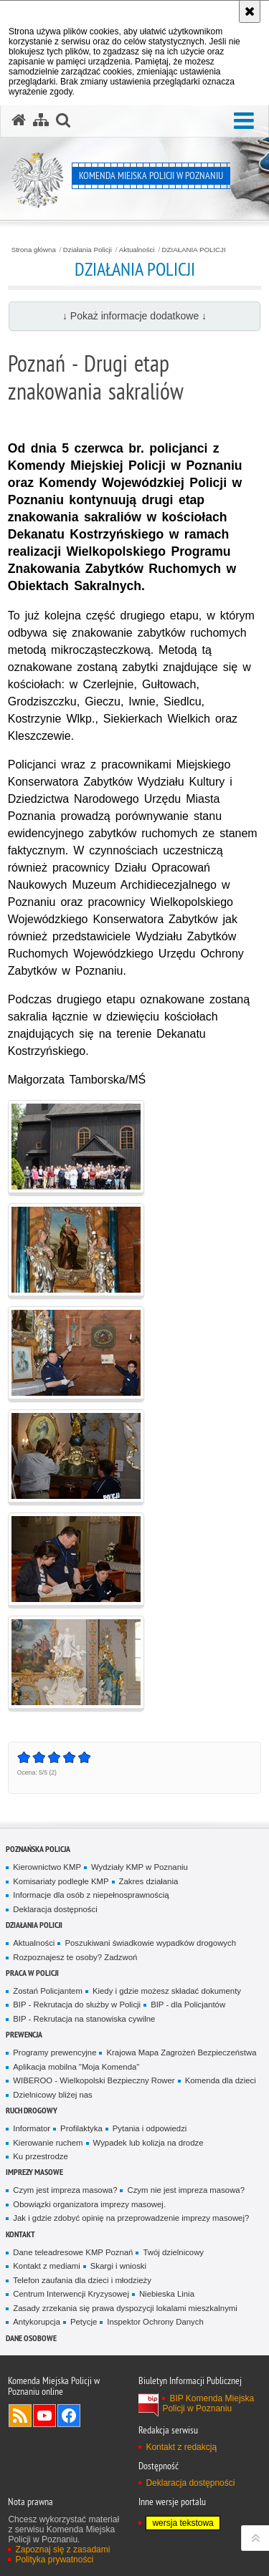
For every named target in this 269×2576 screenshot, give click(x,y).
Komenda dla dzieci (220, 2080)
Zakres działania (149, 1881)
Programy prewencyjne (54, 2052)
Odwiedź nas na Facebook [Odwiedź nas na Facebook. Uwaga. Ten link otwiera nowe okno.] (68, 2415)
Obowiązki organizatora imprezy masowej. (89, 2204)
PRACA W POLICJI (32, 1972)
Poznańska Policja (38, 1848)
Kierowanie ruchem (47, 2142)
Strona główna (33, 250)
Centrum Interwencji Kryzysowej (71, 2294)
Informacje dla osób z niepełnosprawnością (91, 1895)
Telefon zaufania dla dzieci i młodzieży (82, 2280)
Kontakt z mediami (46, 2266)
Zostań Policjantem (47, 1991)
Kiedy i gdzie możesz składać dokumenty (167, 1991)
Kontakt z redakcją (181, 2447)
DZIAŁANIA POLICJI (194, 250)
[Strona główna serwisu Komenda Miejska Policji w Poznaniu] (18, 120)
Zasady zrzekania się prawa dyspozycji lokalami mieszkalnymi (125, 2308)
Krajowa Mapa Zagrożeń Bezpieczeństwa (181, 2052)
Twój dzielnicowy (173, 2252)
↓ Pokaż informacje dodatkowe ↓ (134, 316)
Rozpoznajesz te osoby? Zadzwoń (75, 1957)
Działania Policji (87, 250)
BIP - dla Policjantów (188, 2004)
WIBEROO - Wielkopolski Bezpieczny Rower (93, 2080)
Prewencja (24, 2034)
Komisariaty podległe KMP (60, 1881)
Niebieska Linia (166, 2294)
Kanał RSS (20, 2415)
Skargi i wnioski (118, 2266)
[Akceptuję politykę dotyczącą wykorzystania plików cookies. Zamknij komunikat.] (249, 11)
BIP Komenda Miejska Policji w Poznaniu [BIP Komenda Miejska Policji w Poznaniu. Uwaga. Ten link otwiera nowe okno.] (208, 2403)
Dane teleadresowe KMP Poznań (73, 2252)
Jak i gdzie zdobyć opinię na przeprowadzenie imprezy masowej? (131, 2218)
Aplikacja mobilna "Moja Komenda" (76, 2067)
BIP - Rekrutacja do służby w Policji (77, 2004)
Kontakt (20, 2234)
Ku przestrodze (40, 2156)
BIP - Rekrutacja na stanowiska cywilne (84, 2019)
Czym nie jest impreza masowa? (186, 2190)
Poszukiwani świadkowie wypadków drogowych (150, 1943)
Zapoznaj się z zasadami (62, 2549)
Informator (31, 2128)
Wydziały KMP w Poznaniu (139, 1867)
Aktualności (137, 250)
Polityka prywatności (54, 2560)
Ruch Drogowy (31, 2110)
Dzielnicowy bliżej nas (52, 2094)
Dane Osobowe (31, 2338)
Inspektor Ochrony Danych (155, 2321)
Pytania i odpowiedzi (150, 2128)
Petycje (83, 2321)
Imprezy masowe (34, 2171)
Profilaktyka (81, 2128)
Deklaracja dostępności (55, 1909)
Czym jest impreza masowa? (65, 2190)
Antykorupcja (36, 2321)
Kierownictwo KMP (47, 1867)
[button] (244, 121)
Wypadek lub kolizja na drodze (148, 2142)
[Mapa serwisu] (41, 120)
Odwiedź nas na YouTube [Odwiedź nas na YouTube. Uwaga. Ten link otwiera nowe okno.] (44, 2415)
